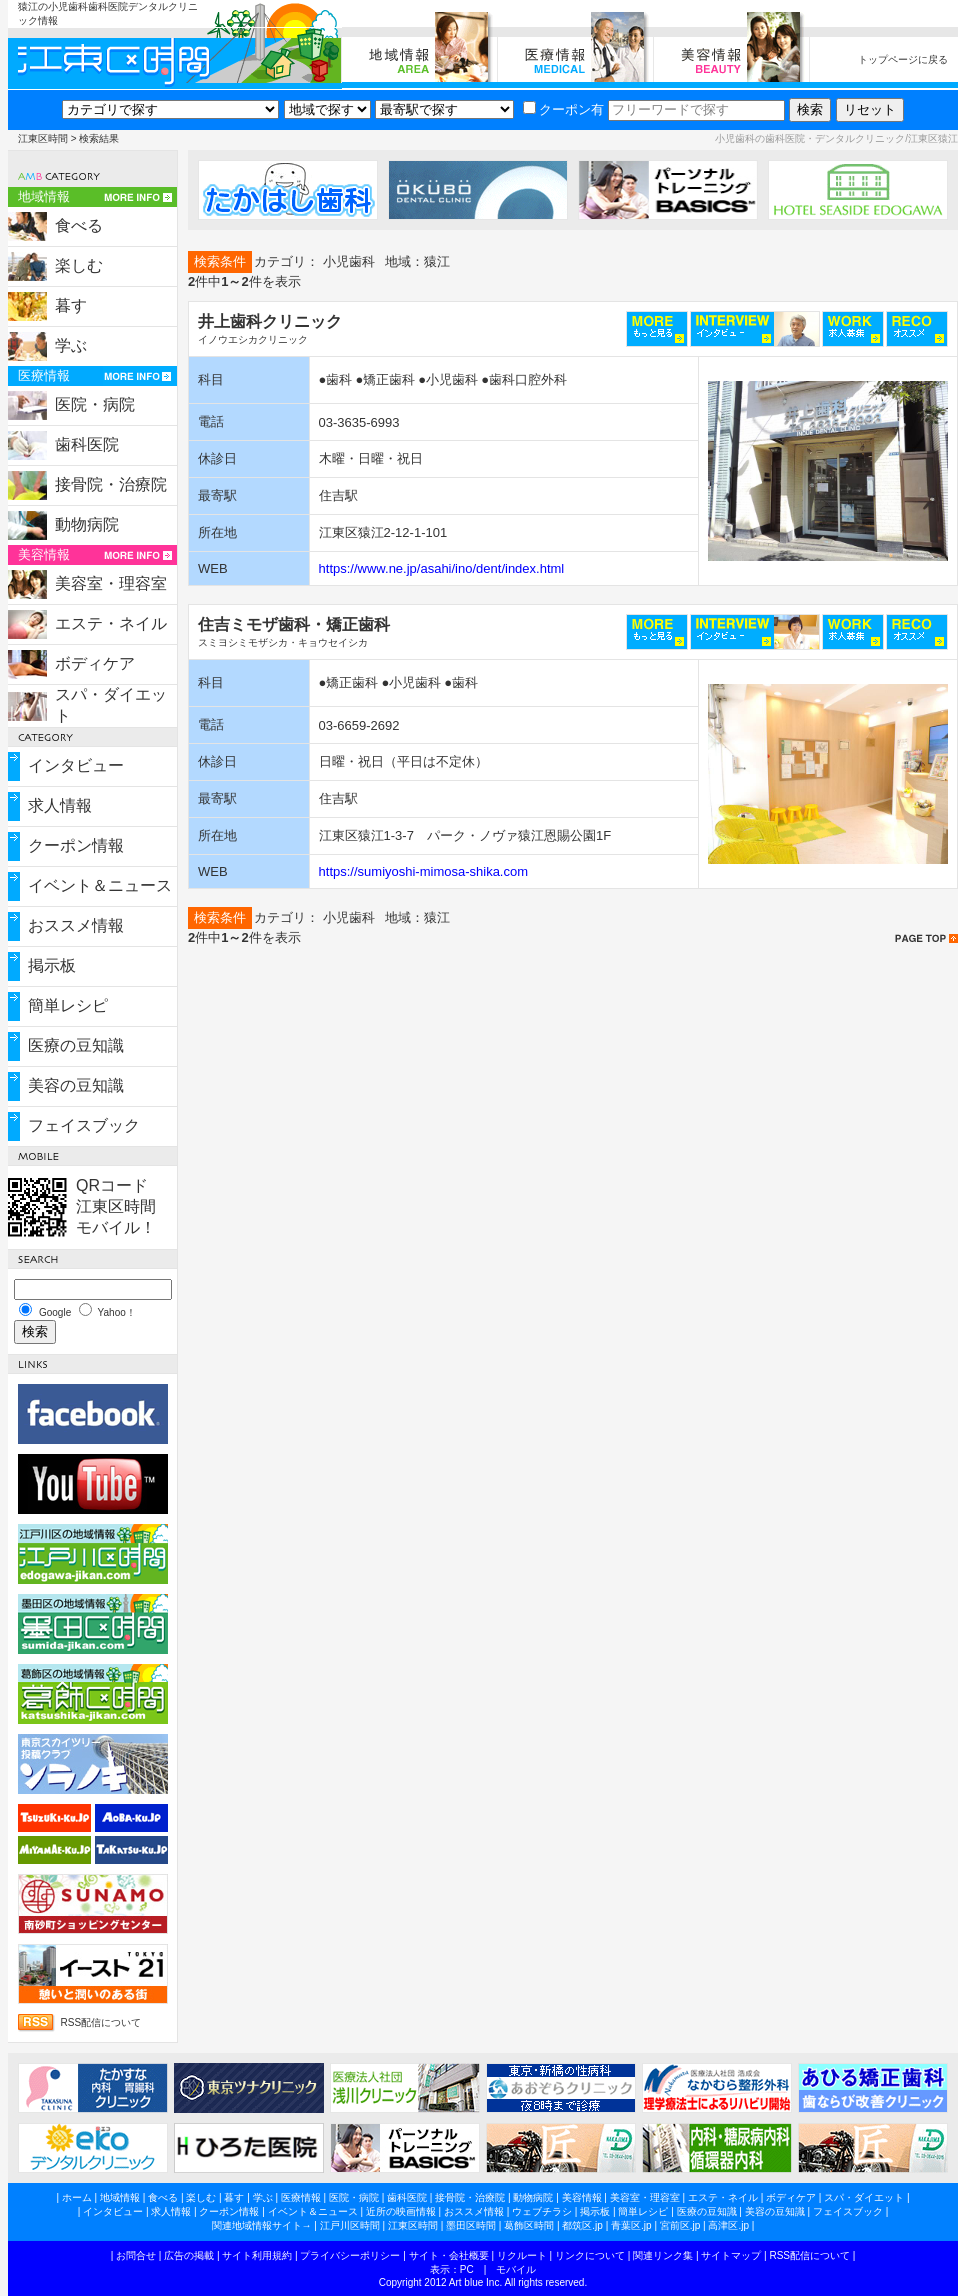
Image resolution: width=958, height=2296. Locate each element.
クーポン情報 (76, 845)
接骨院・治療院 (111, 484)
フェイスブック (84, 1125)
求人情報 (60, 805)
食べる (79, 225)
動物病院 (87, 524)
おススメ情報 (76, 925)
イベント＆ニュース (100, 885)
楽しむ (79, 265)
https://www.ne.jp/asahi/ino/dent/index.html (442, 568)
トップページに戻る (903, 59)
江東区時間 (43, 138)
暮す (71, 305)
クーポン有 (563, 109)
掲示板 (52, 965)
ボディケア (95, 663)
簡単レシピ (68, 1005)
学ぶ (71, 345)
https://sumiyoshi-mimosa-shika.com (424, 871)
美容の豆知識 (76, 1085)
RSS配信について (101, 2022)
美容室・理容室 (111, 583)
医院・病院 (95, 404)
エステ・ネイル (111, 623)
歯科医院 (87, 444)
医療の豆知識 (76, 1045)
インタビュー (76, 765)
